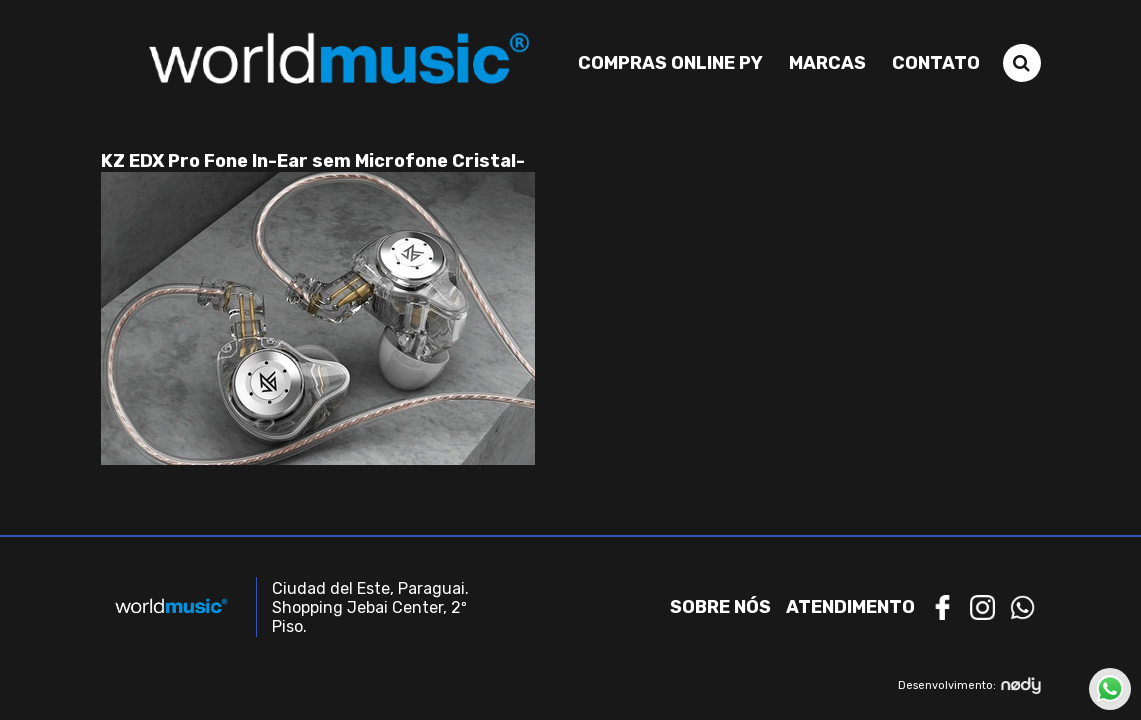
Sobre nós (720, 607)
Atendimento (850, 607)
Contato (936, 63)
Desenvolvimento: (969, 685)
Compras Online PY (670, 63)
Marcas (827, 63)
